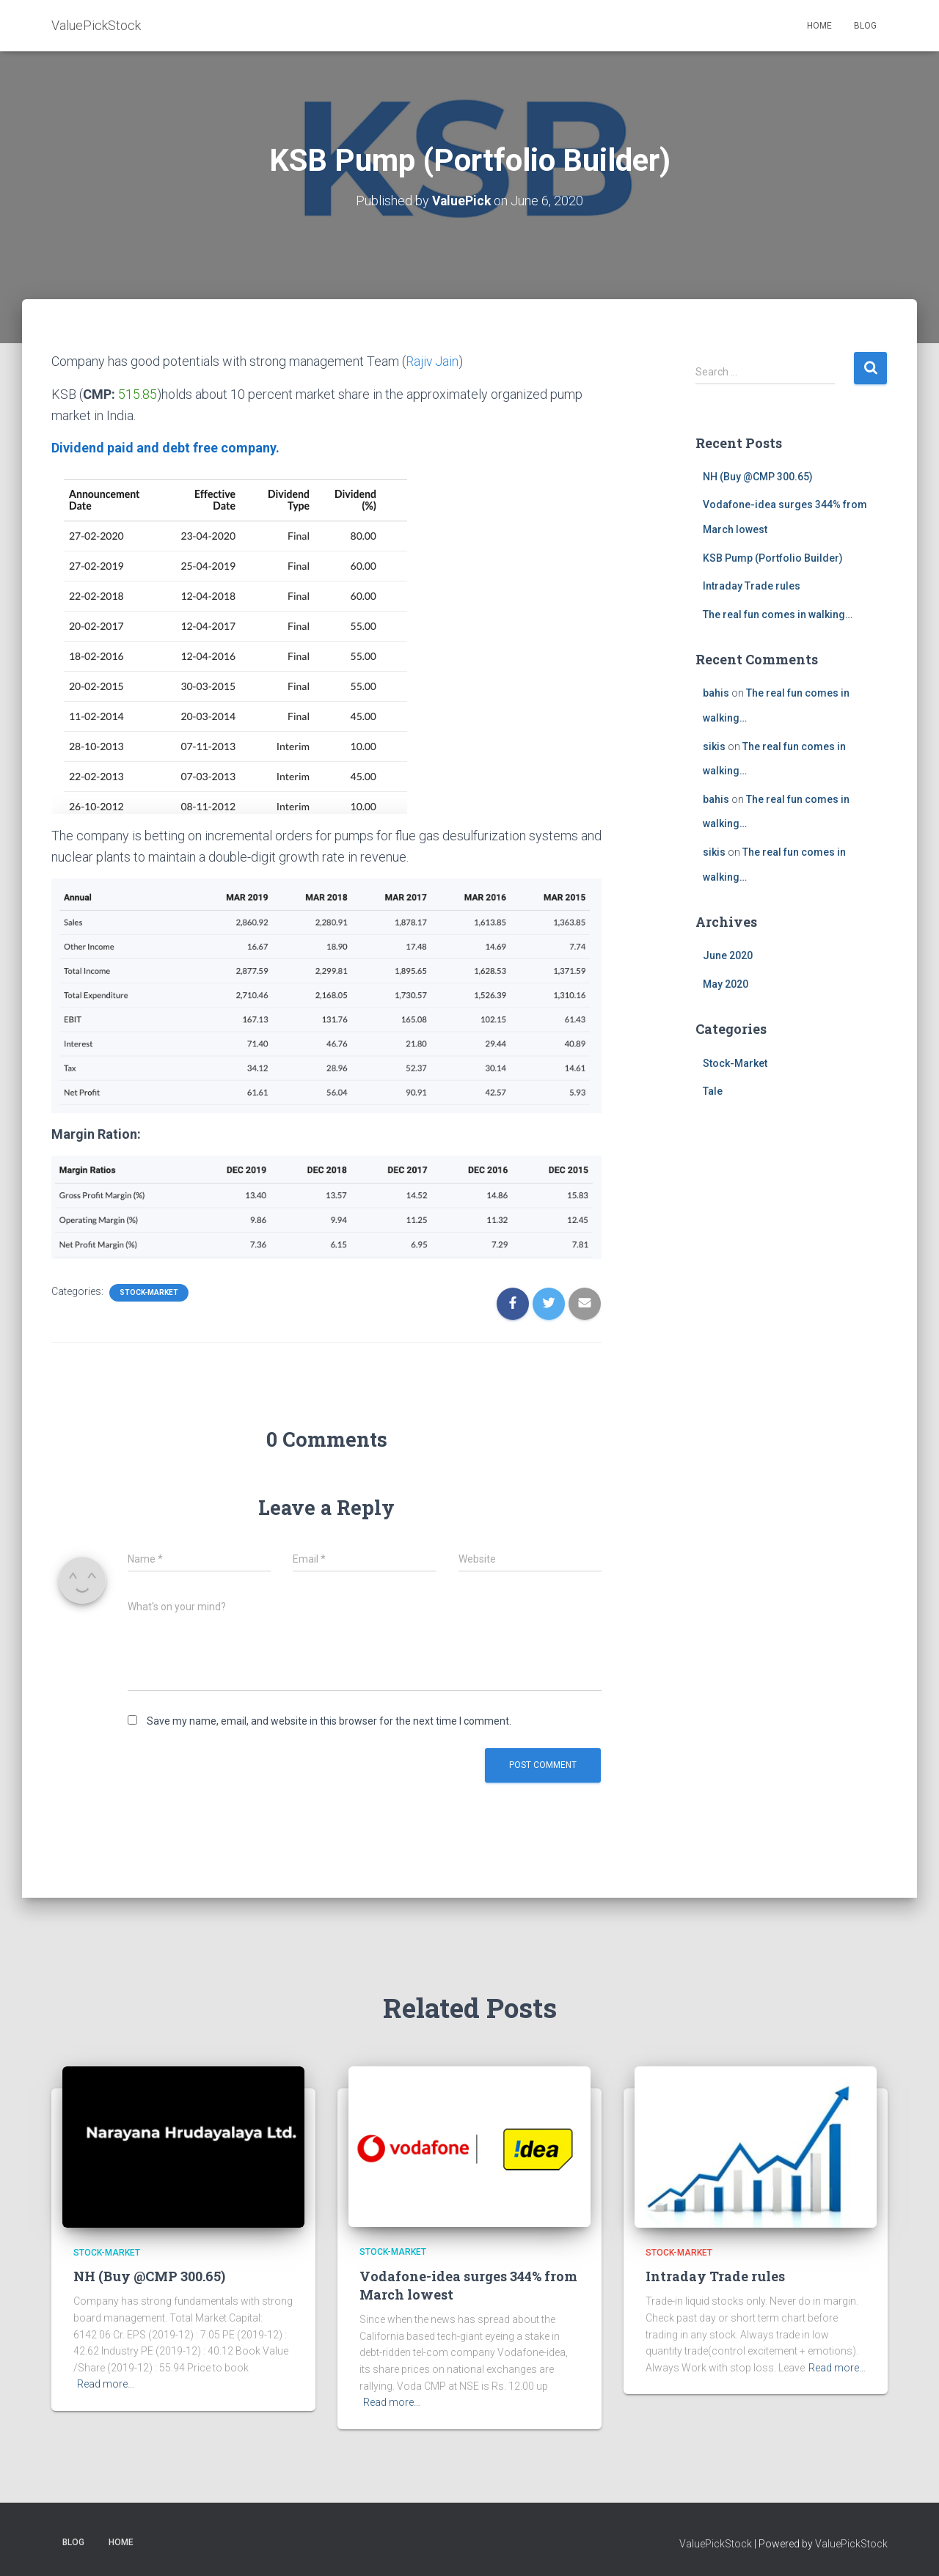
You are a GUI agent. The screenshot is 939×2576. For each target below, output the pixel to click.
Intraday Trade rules (751, 586)
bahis (716, 693)
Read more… (105, 2384)
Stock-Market (149, 1292)
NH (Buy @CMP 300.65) (758, 476)
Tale (713, 1091)
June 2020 (728, 955)
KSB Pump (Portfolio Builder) (773, 557)
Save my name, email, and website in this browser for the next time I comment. (329, 1720)
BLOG (865, 26)
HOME (819, 26)
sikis (714, 746)
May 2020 (725, 984)
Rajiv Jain (432, 361)
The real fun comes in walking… (777, 614)
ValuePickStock (715, 2543)
